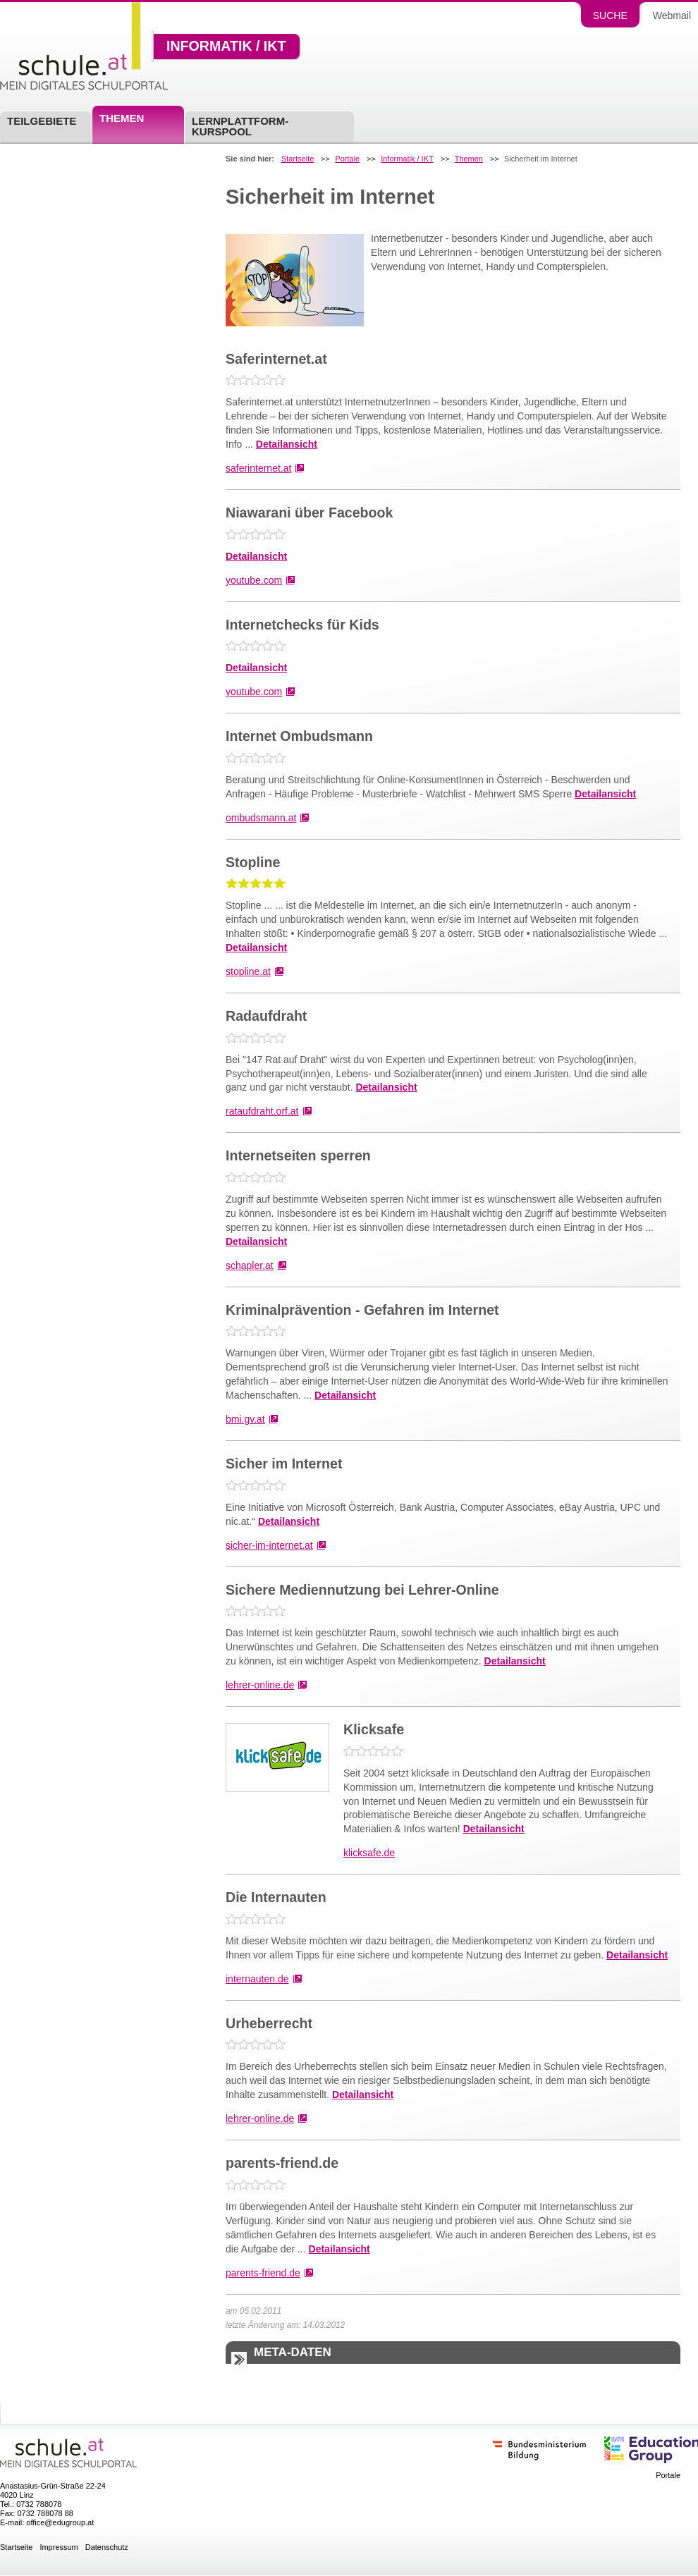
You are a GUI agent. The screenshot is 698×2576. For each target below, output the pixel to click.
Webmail (672, 15)
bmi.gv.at (245, 1419)
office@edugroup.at (60, 2522)
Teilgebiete (41, 121)
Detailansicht (286, 444)
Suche (610, 15)
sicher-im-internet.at (269, 1545)
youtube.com (254, 580)
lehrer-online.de (260, 1685)
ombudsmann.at (261, 817)
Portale (347, 159)
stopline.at (248, 971)
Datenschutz (106, 2547)
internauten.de (257, 1979)
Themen (121, 118)
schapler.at (250, 1265)
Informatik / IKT (226, 46)
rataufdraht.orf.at (262, 1111)
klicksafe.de (369, 1852)
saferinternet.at (258, 468)
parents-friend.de (263, 2272)
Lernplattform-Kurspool (240, 126)
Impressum (58, 2547)
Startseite (297, 159)
